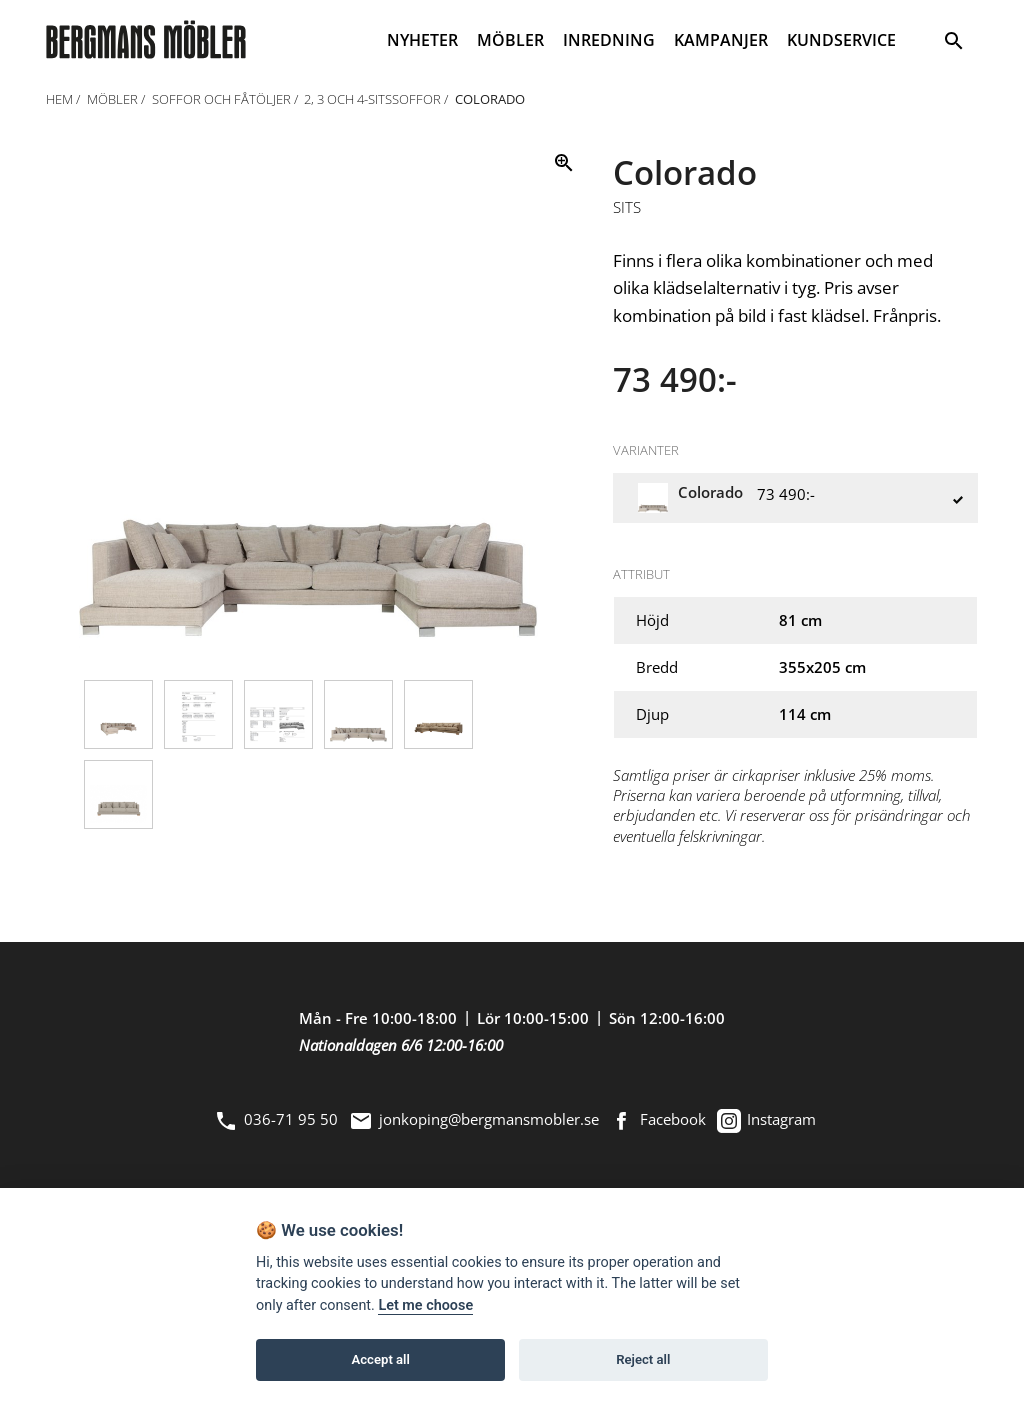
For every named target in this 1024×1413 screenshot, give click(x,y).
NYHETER (422, 40)
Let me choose (425, 1305)
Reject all (643, 1359)
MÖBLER (510, 40)
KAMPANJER (721, 40)
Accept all (381, 1359)
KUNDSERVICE (841, 40)
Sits (627, 208)
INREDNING (609, 40)
